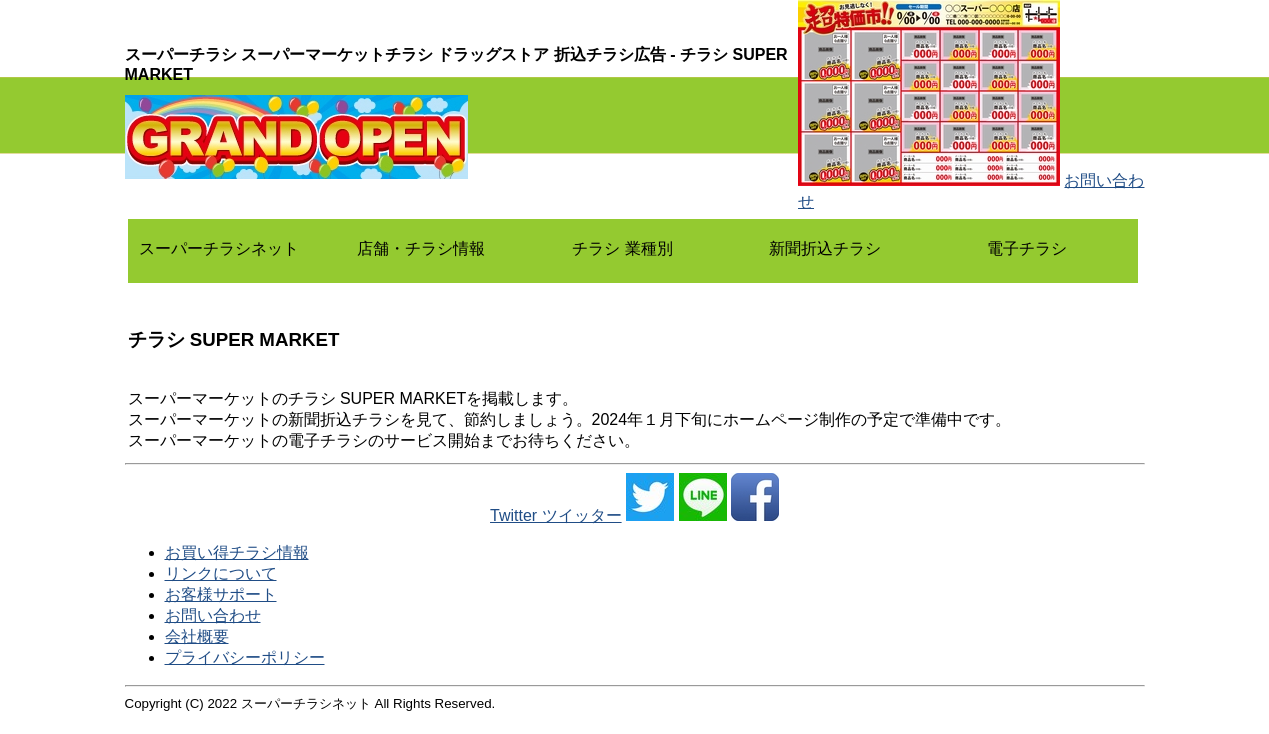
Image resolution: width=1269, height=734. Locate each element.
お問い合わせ (213, 615)
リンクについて (221, 573)
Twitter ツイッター (556, 515)
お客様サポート (221, 594)
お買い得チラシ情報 (237, 552)
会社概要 (197, 636)
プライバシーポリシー (245, 657)
